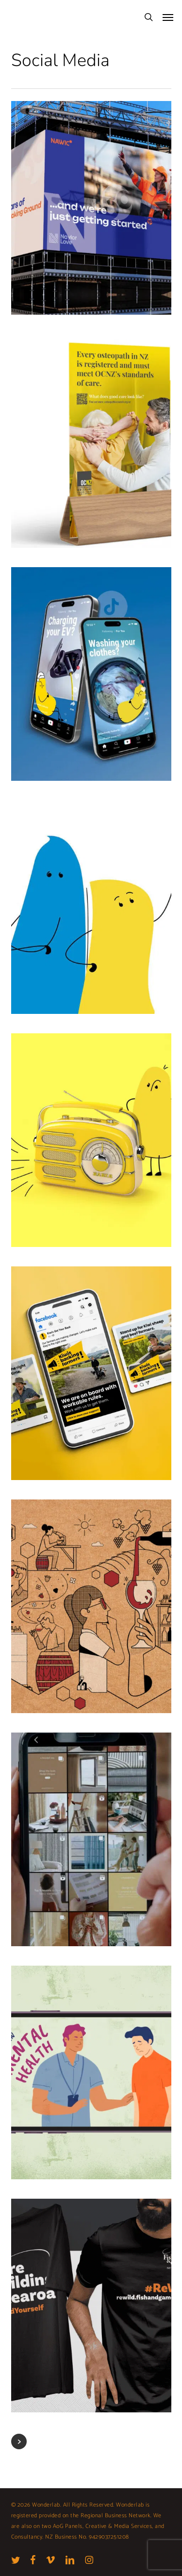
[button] (168, 17)
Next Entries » (19, 2441)
